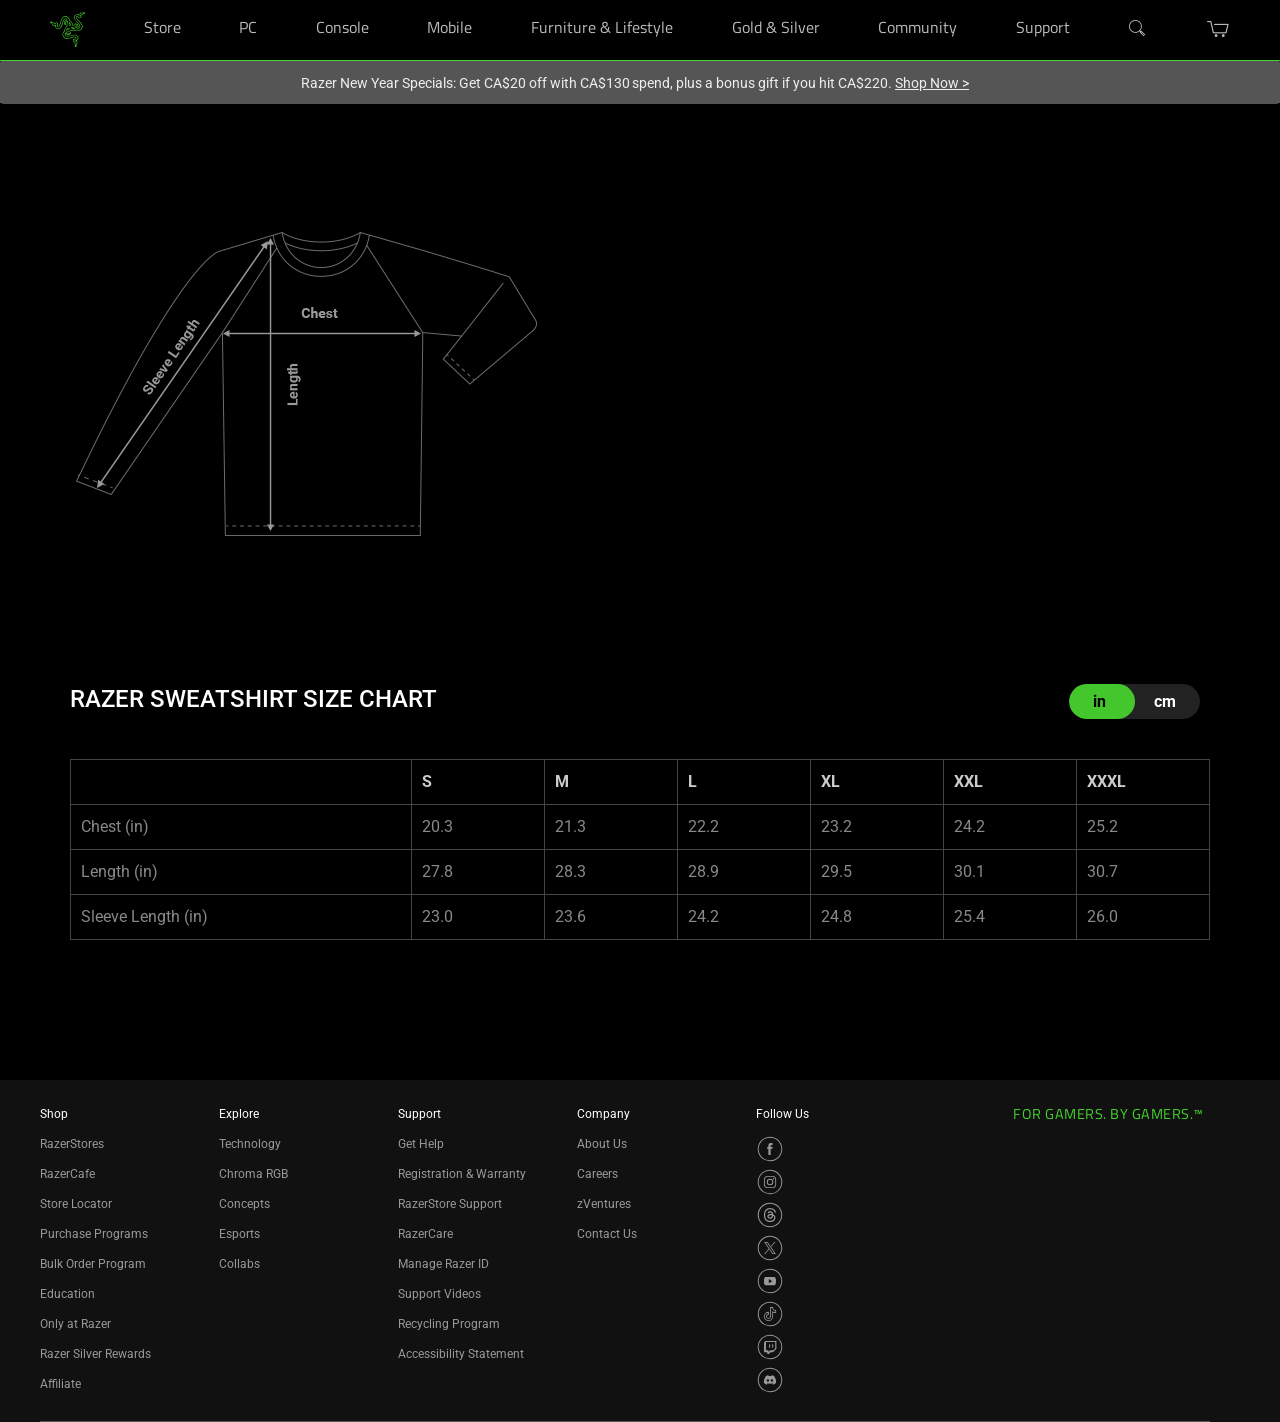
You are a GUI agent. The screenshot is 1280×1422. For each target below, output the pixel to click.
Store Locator (76, 1204)
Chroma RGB (253, 1174)
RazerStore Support (450, 1204)
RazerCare (425, 1234)
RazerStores (72, 1144)
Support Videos (439, 1294)
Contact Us (607, 1234)
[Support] (1094, 0)
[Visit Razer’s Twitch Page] (770, 1347)
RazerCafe (67, 1174)
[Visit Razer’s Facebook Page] (770, 1149)
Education (67, 1294)
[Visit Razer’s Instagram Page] (770, 1182)
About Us (602, 1144)
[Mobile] (497, 0)
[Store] (205, 0)
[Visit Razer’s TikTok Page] (770, 1314)
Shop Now (932, 83)
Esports (239, 1234)
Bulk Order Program (93, 1264)
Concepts (244, 1204)
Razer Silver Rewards (95, 1354)
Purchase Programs (94, 1234)
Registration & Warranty (462, 1174)
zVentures (604, 1204)
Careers (597, 1174)
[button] (1218, 29)
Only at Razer (75, 1324)
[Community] (981, 0)
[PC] (281, 0)
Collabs (239, 1264)
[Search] (1138, 29)
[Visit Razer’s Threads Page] (770, 1215)
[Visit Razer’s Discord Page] (770, 1380)
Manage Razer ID (443, 1264)
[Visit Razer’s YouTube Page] (770, 1281)
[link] (67, 28)
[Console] (393, 0)
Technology (250, 1144)
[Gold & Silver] (844, 0)
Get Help (421, 1144)
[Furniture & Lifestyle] (697, 0)
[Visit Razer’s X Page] (770, 1248)
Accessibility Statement (461, 1354)
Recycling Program (449, 1324)
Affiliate (60, 1384)
